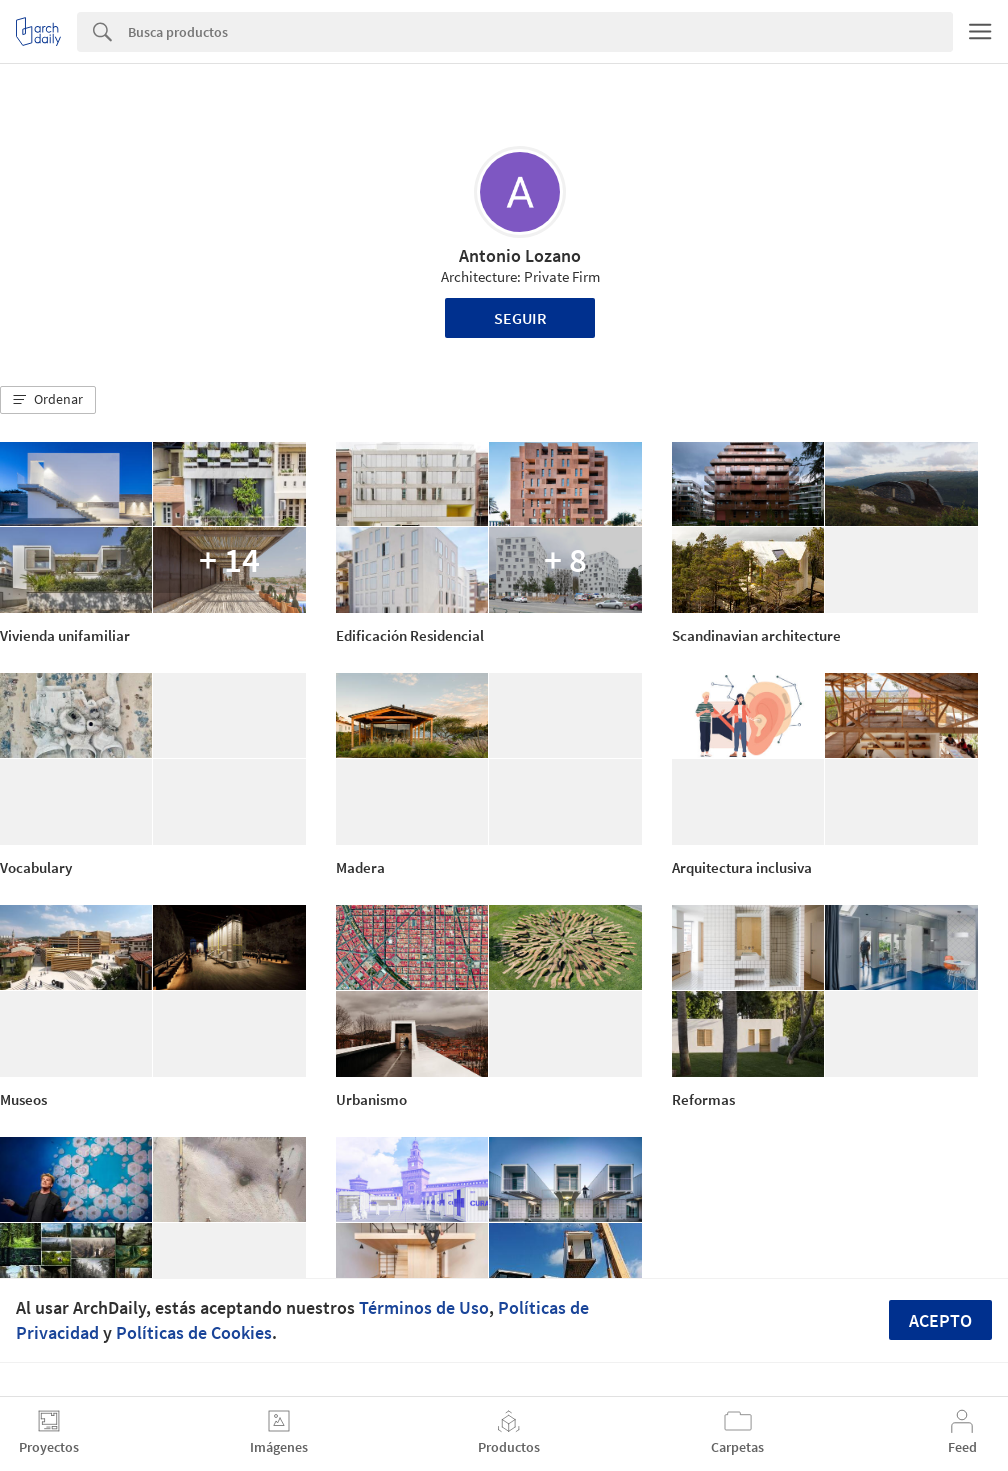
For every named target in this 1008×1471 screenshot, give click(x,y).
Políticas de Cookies (194, 1332)
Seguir (520, 318)
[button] (48, 400)
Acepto (940, 1320)
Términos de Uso (424, 1307)
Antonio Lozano (520, 255)
